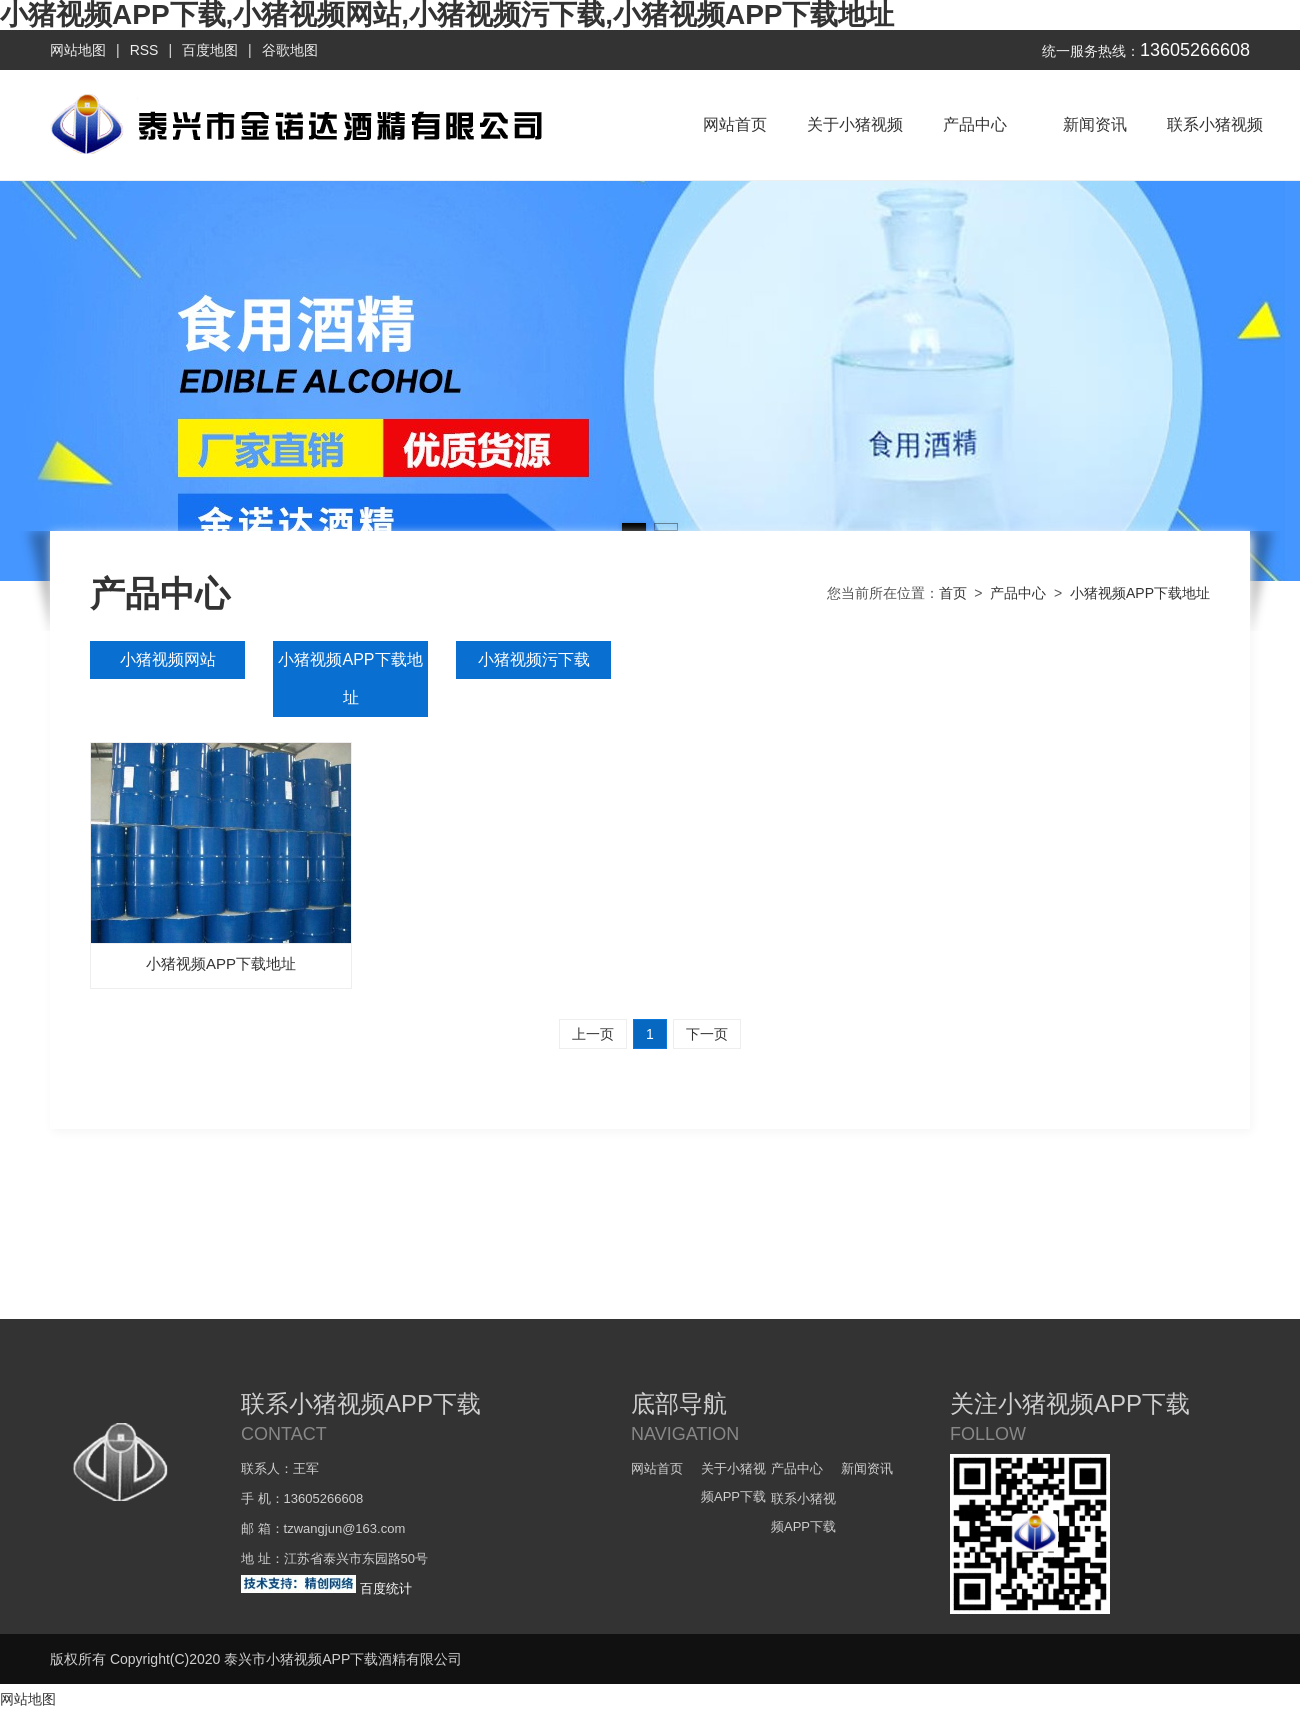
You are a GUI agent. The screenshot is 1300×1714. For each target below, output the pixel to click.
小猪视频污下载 (534, 659)
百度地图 (210, 50)
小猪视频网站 (168, 659)
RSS (144, 50)
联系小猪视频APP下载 (1215, 148)
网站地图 (78, 50)
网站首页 (735, 124)
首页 (953, 593)
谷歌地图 (290, 50)
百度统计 (386, 1588)
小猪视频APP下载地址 (1140, 593)
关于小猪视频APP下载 (855, 148)
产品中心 (975, 124)
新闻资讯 (1095, 124)
